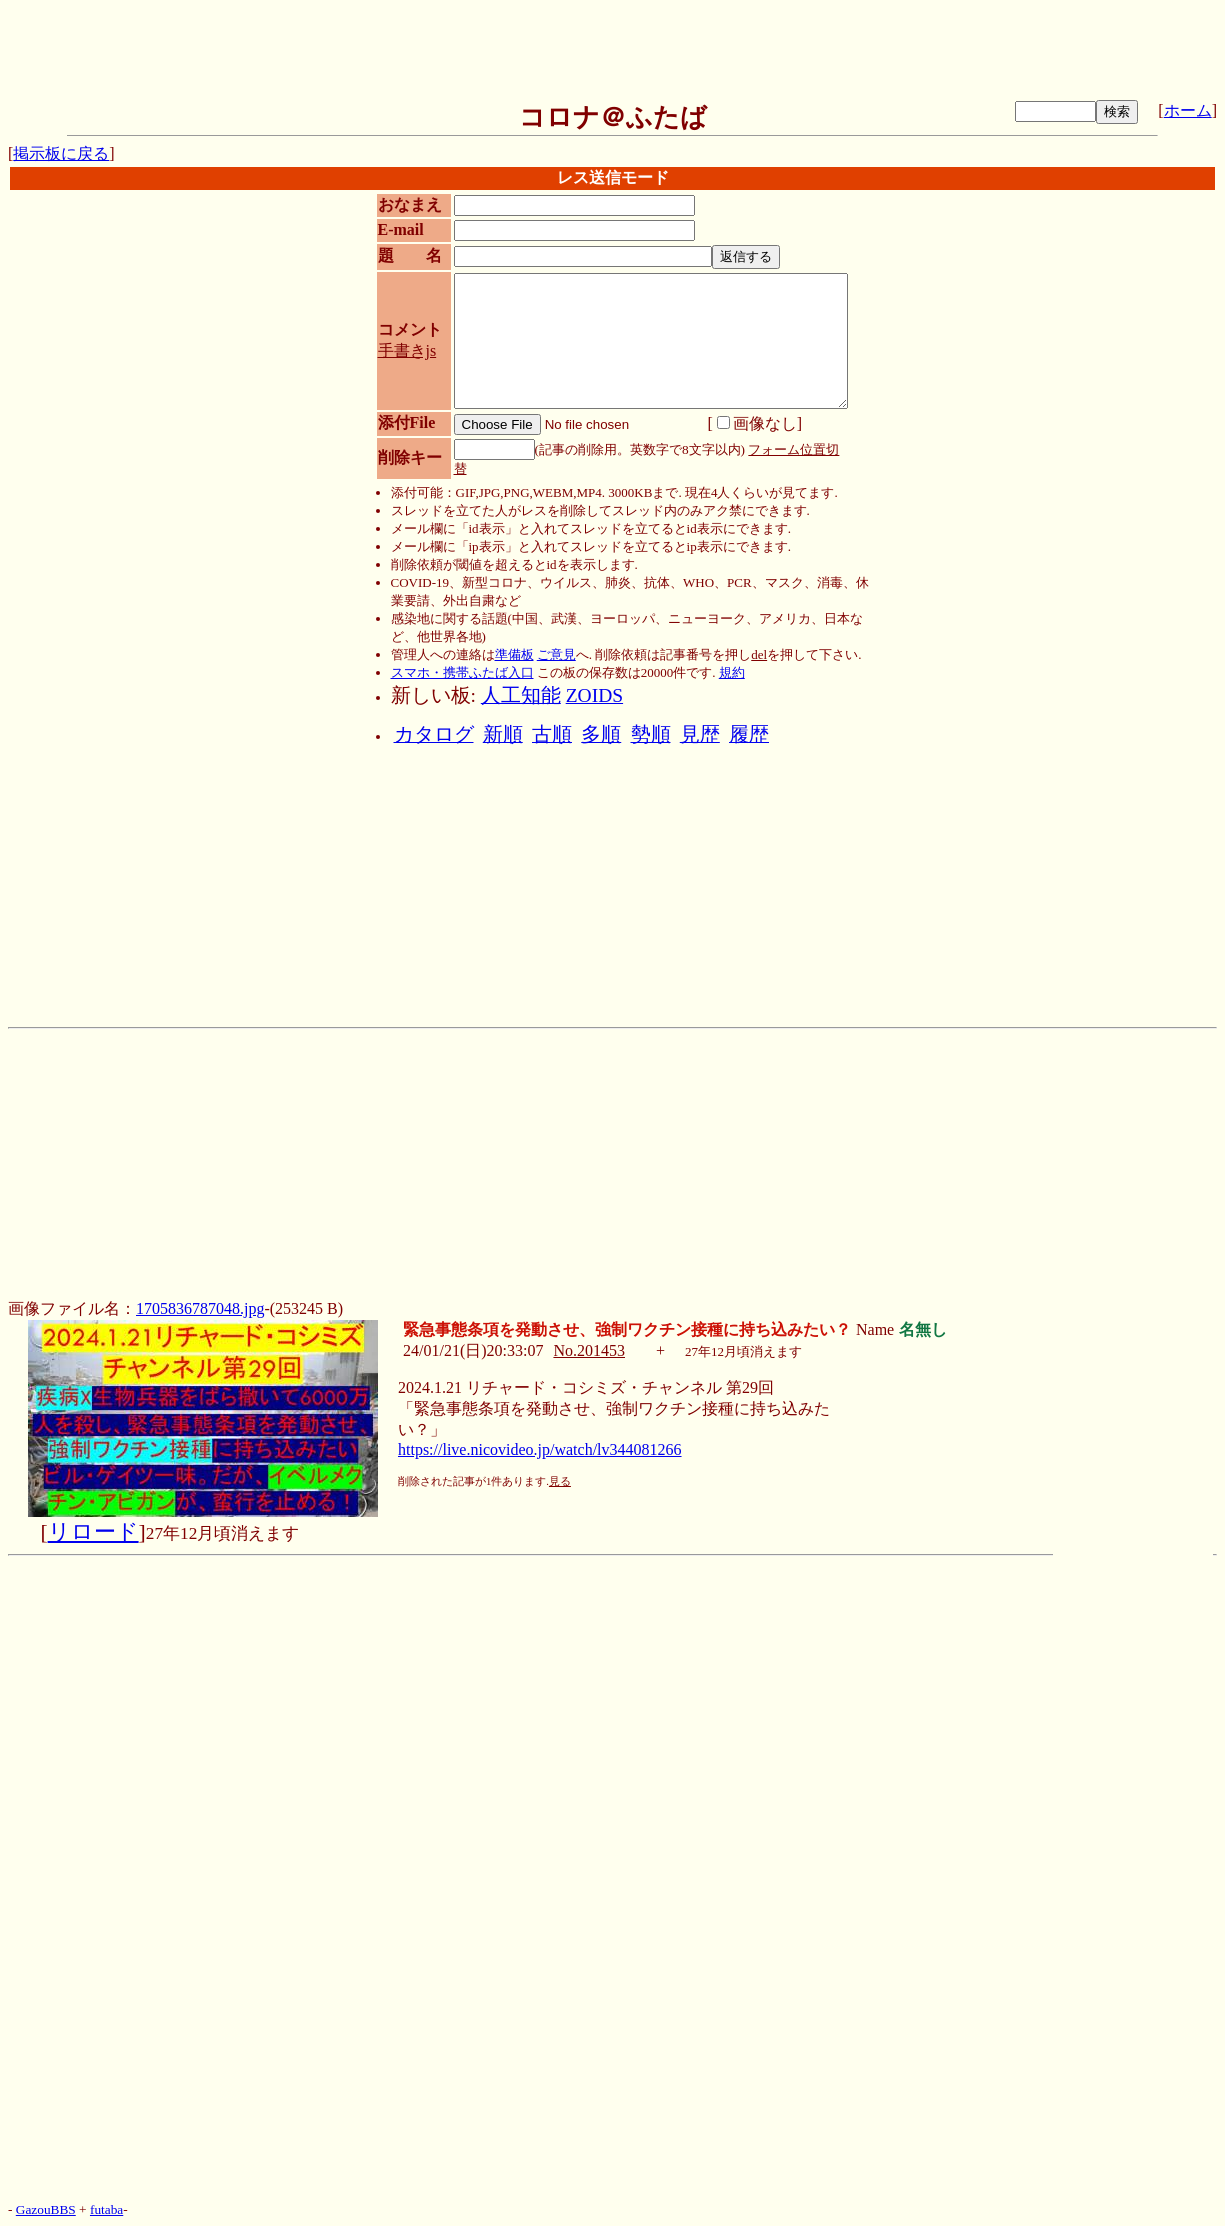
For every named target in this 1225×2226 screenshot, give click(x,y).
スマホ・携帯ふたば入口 (462, 672)
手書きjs (407, 350)
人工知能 (521, 695)
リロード (93, 1532)
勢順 (651, 734)
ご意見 (556, 654)
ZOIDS (594, 695)
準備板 (514, 654)
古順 (552, 734)
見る (560, 1481)
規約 (732, 672)
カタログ (434, 734)
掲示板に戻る (61, 153)
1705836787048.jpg (200, 1308)
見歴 (700, 734)
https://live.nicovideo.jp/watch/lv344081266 (540, 1449)
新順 (503, 734)
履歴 (749, 734)
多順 (601, 734)
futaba (106, 2209)
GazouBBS (46, 2209)
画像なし (757, 423)
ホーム (1188, 110)
